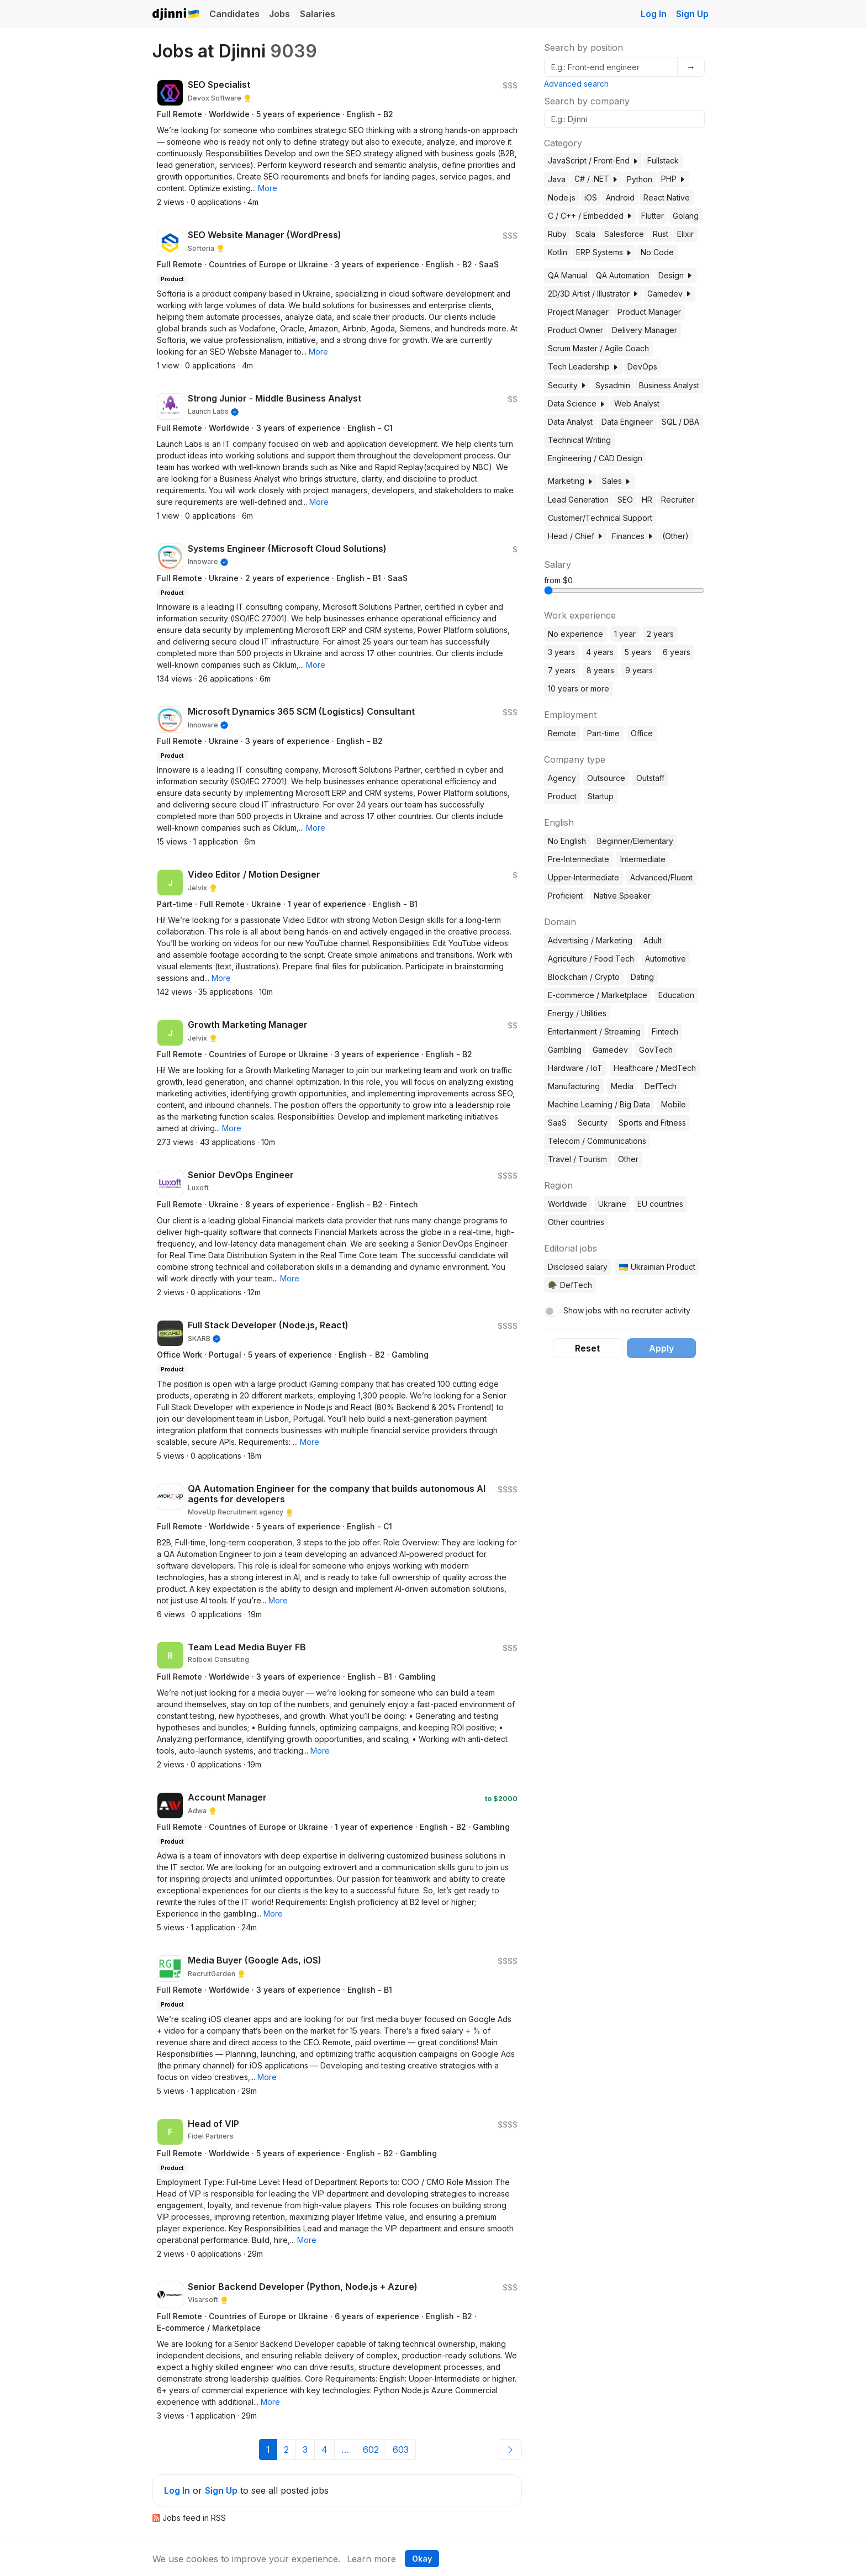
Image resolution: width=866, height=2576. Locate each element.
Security (567, 385)
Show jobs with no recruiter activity (626, 1310)
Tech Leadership (583, 366)
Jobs (279, 13)
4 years (600, 652)
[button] (267, 188)
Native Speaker (622, 895)
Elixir (685, 234)
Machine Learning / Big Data (599, 1104)
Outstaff (650, 778)
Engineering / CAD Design (595, 458)
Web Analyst (636, 403)
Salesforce (624, 234)
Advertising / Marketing (590, 940)
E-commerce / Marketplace (597, 995)
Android (620, 197)
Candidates (234, 13)
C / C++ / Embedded (590, 215)
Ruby (557, 234)
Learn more (371, 2558)
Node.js (561, 197)
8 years (600, 670)
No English (567, 841)
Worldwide (567, 1203)
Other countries (576, 1222)
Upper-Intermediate (583, 877)
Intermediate (643, 859)
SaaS (557, 1122)
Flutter (652, 215)
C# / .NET (596, 178)
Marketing (570, 480)
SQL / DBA (680, 421)
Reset (587, 1348)
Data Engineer (627, 421)
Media (622, 1086)
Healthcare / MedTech (655, 1068)
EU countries (660, 1203)
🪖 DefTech (570, 1285)
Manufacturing (574, 1086)
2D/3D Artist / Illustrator (593, 293)
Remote (562, 733)
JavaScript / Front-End (593, 160)
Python (639, 179)
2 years (660, 633)
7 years (561, 670)
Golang (686, 215)
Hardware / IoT (575, 1068)
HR (647, 499)
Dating (642, 976)
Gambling (565, 1049)
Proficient (565, 895)
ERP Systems (604, 252)
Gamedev (669, 293)
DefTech (661, 1086)
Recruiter (677, 499)
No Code (657, 252)
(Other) (675, 536)
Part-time (603, 733)
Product (562, 796)
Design (675, 275)
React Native (666, 197)
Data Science (576, 403)
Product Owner (575, 330)
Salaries (317, 13)
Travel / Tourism (577, 1159)
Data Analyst (570, 421)
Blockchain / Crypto (584, 976)
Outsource (606, 778)
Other (628, 1159)
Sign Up (692, 13)
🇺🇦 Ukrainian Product (657, 1266)
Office (642, 733)
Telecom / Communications (597, 1141)
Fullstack (663, 160)
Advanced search (576, 83)
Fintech (665, 1031)
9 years (639, 670)
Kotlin (557, 252)
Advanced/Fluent (661, 877)
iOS (590, 197)
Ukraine (612, 1203)
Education (676, 995)
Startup (601, 796)
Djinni (176, 15)
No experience (575, 633)
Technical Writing (579, 440)
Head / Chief (575, 536)
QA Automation (623, 275)
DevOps (642, 366)
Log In (654, 13)
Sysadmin (612, 385)
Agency (562, 778)
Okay (422, 2558)
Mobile (673, 1104)
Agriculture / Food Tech (591, 958)
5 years (638, 652)
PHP (673, 178)
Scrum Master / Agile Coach (598, 348)
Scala (585, 234)
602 (371, 2449)
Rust (660, 234)
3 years (561, 652)
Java (557, 179)
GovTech (656, 1049)
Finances (632, 536)
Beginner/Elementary (635, 841)
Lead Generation (578, 499)
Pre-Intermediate (578, 859)
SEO (625, 499)
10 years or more (578, 688)
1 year (625, 633)
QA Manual (567, 275)
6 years (676, 652)
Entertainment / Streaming (594, 1031)
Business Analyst (669, 385)
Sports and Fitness (652, 1122)
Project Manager (578, 311)
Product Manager (649, 311)
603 (401, 2449)
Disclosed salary (578, 1266)
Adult (652, 940)
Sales (616, 480)
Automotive (665, 958)
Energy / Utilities (577, 1013)
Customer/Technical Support (600, 517)
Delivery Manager (644, 330)
